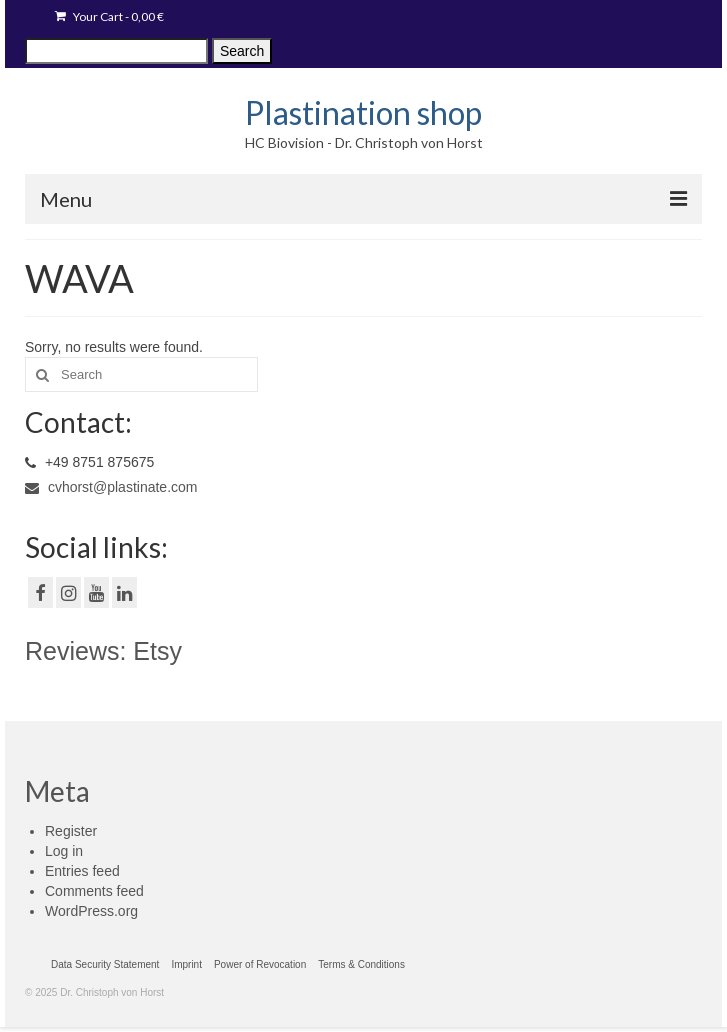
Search (242, 51)
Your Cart (109, 16)
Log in (64, 851)
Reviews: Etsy (103, 651)
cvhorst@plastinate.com (111, 487)
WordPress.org (91, 911)
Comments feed (94, 891)
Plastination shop (363, 112)
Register (71, 831)
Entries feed (82, 871)
